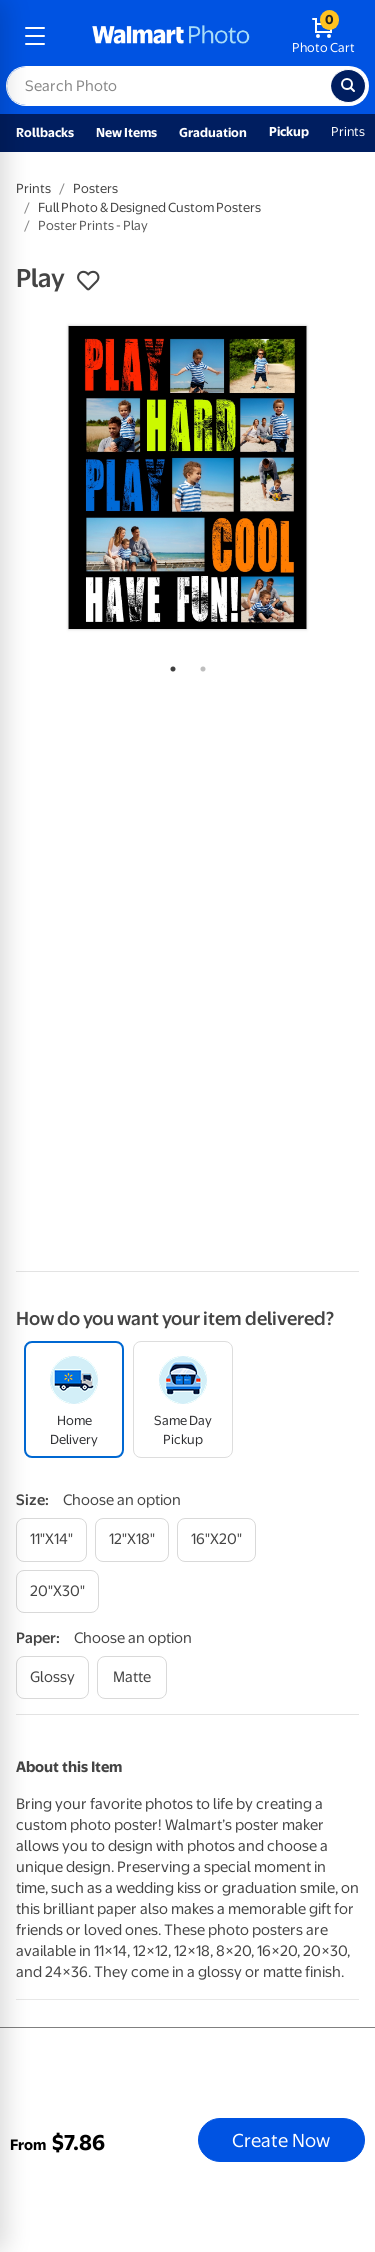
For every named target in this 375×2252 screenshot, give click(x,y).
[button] (88, 281)
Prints (348, 131)
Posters (95, 188)
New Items (126, 132)
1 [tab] (169, 665)
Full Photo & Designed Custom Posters (149, 207)
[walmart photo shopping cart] (323, 36)
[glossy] (52, 1677)
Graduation (213, 132)
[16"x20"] (216, 1539)
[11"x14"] (51, 1539)
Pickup (289, 131)
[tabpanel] (187, 477)
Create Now (281, 2140)
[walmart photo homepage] (171, 36)
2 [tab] (199, 665)
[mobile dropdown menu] (35, 36)
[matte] (132, 1677)
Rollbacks (45, 132)
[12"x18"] (132, 1539)
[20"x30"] (57, 1591)
